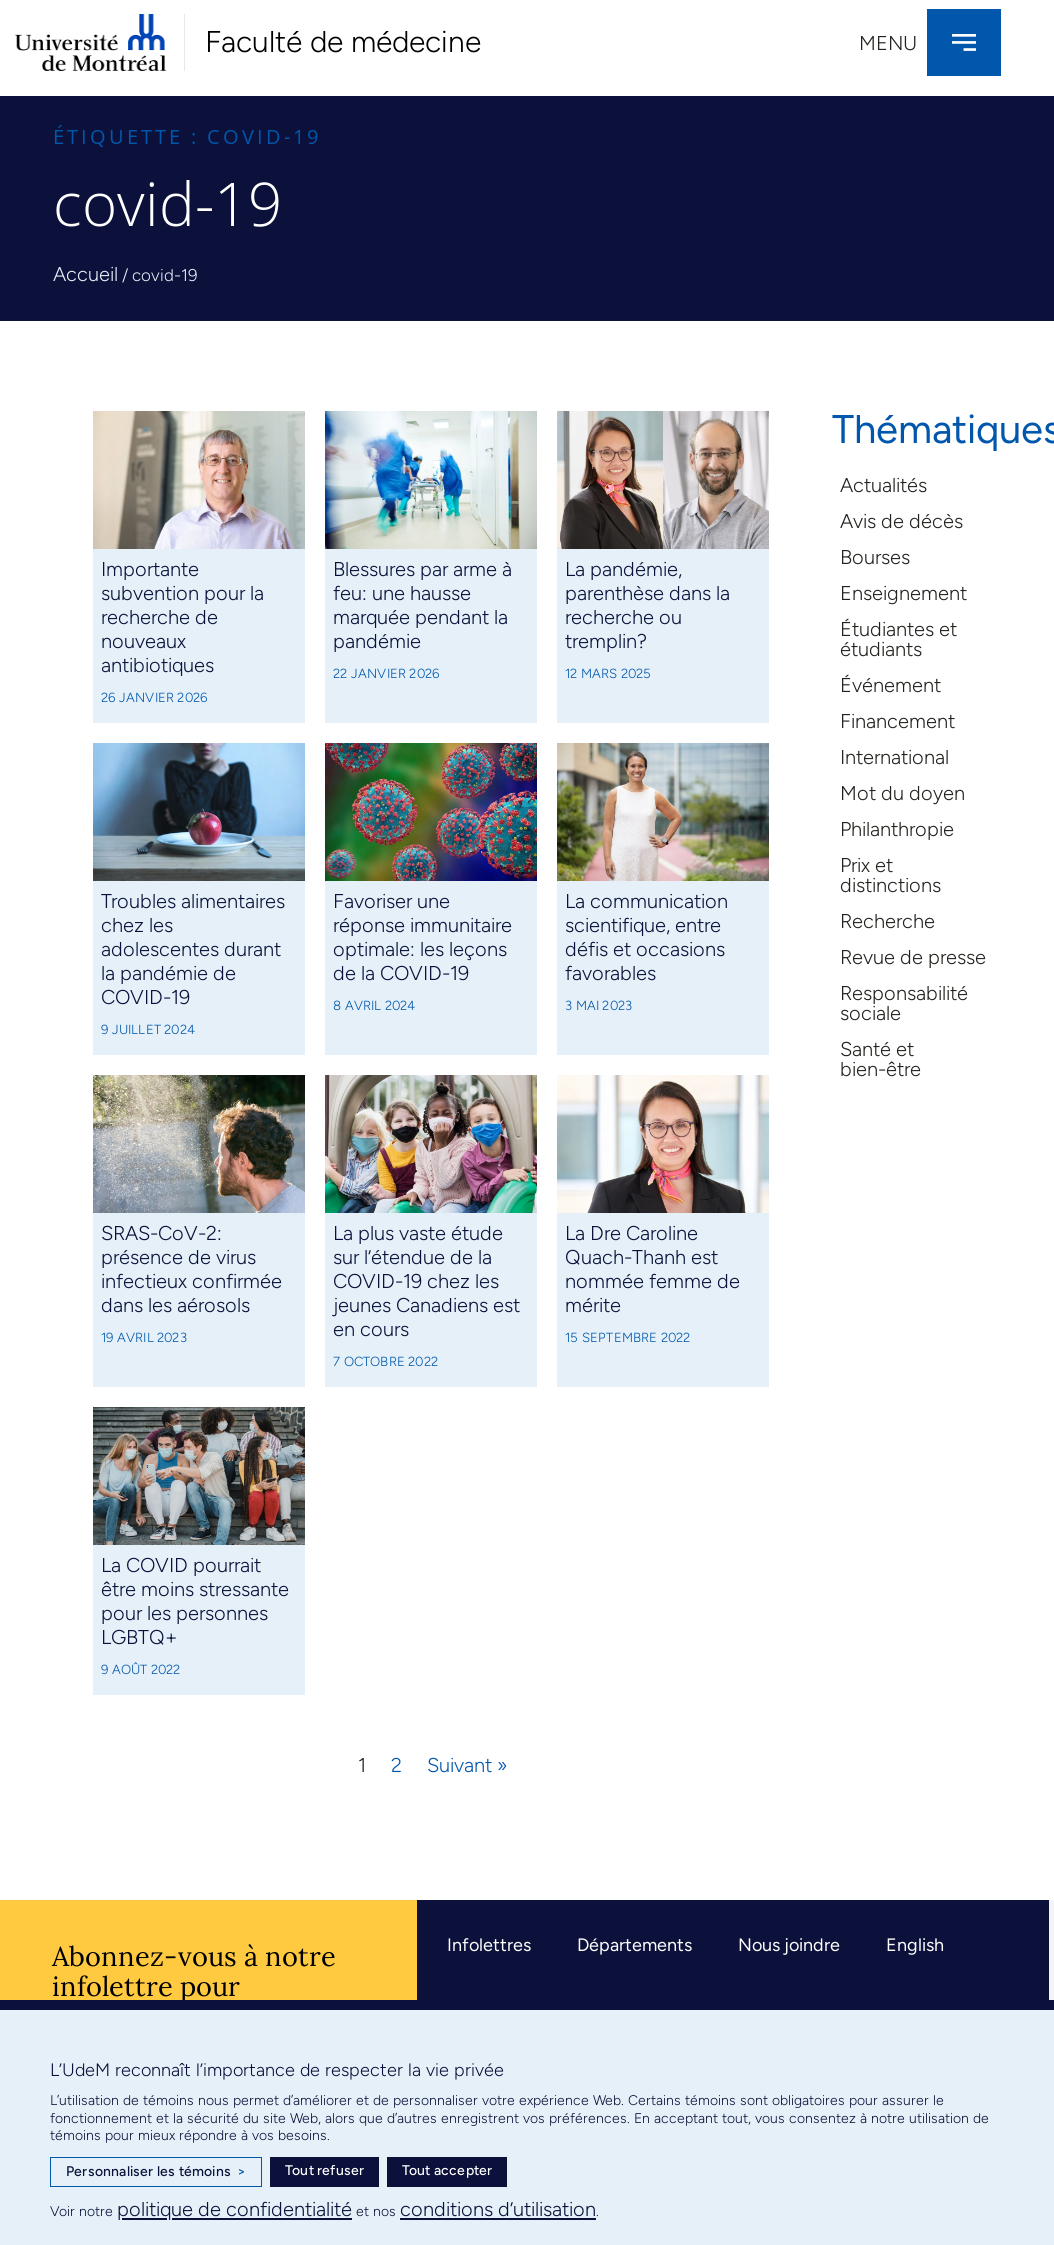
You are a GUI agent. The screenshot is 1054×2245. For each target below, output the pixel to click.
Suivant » (467, 1765)
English (915, 1945)
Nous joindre (789, 1945)
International (894, 757)
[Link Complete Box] (199, 567)
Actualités (883, 485)
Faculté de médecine (343, 41)
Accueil (85, 274)
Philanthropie (897, 829)
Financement (897, 721)
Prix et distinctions (890, 875)
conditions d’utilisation (498, 2209)
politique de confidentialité (234, 2209)
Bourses (875, 557)
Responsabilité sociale (904, 1003)
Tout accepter (447, 2170)
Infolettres (489, 1945)
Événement (890, 685)
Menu (888, 43)
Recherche (887, 921)
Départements (634, 1945)
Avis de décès (901, 521)
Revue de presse (913, 957)
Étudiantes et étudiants (898, 639)
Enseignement (903, 593)
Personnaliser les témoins (156, 2172)
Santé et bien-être (880, 1059)
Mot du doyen (902, 793)
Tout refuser (324, 2170)
